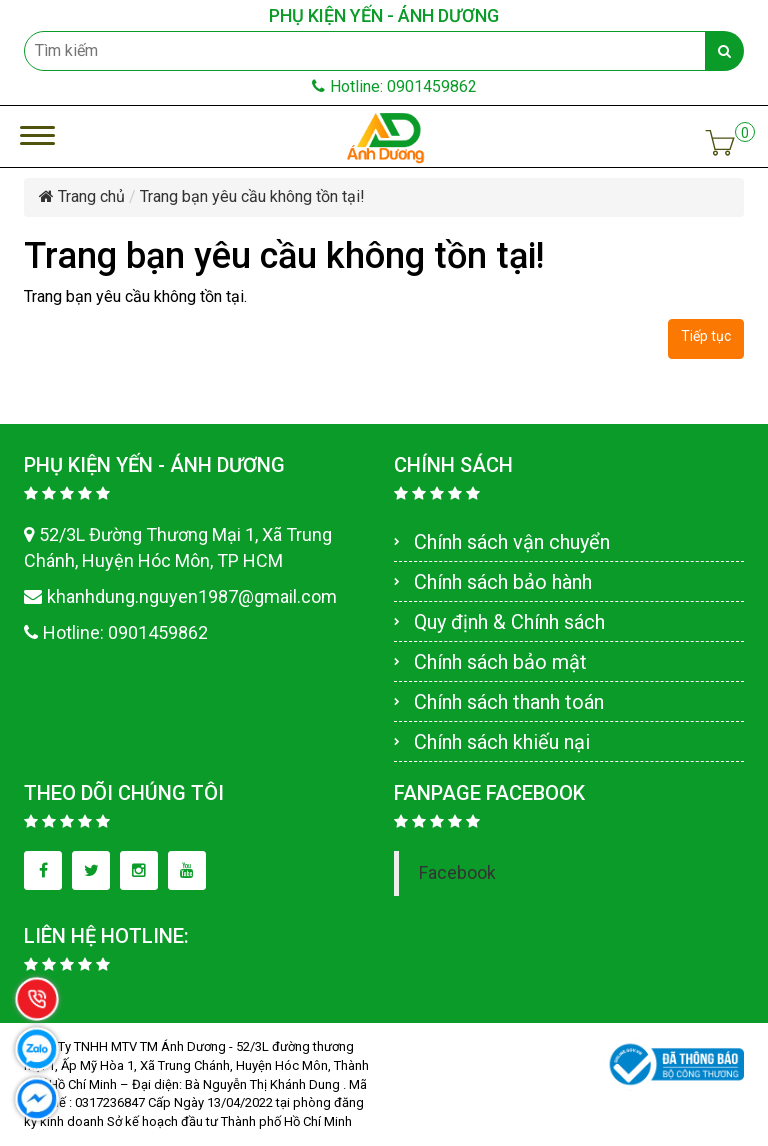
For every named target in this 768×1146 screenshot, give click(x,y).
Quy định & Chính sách (509, 622)
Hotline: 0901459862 (394, 86)
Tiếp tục (706, 336)
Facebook (457, 873)
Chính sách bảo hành (503, 582)
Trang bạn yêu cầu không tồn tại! (252, 196)
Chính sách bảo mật (500, 662)
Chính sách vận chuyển (512, 542)
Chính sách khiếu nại (502, 742)
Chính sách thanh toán (509, 702)
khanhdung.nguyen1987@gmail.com (180, 596)
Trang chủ (82, 196)
